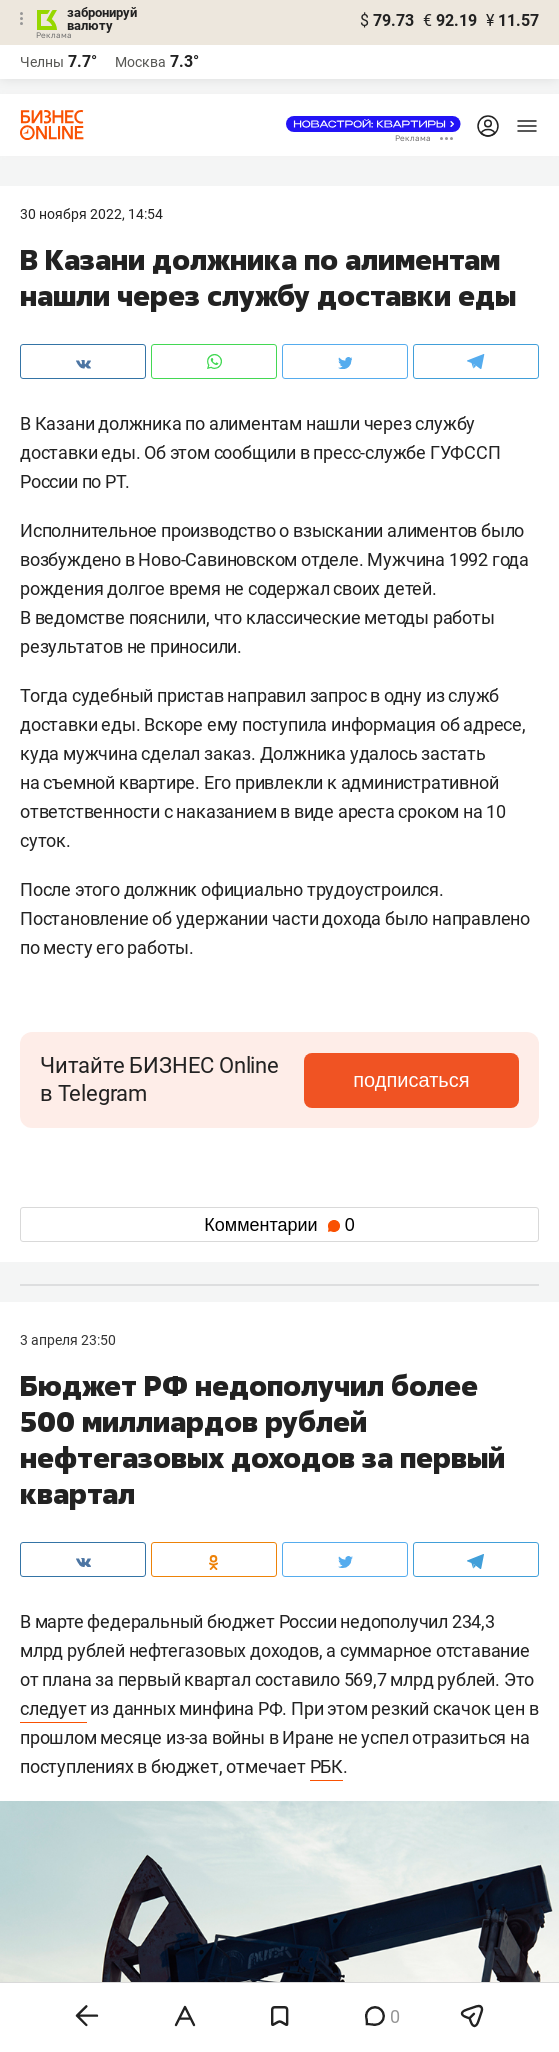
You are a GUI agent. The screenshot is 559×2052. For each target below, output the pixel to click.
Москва (140, 62)
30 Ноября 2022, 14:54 (91, 214)
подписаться (411, 1080)
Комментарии (279, 1225)
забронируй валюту (102, 19)
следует (53, 1708)
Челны (42, 62)
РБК (326, 1766)
